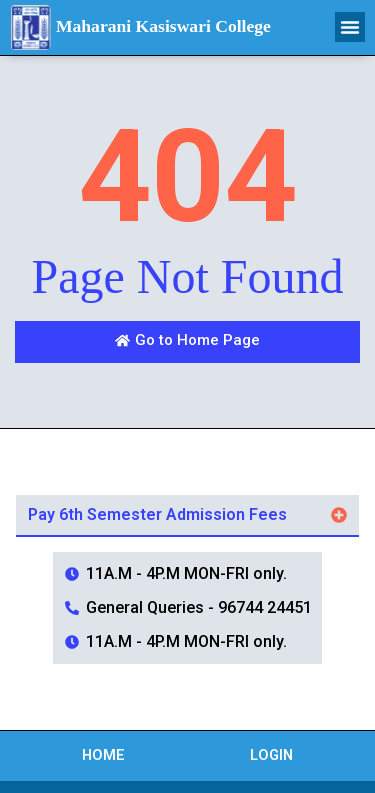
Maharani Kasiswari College (163, 26)
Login (271, 755)
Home (103, 755)
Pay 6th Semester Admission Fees (157, 514)
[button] (350, 27)
